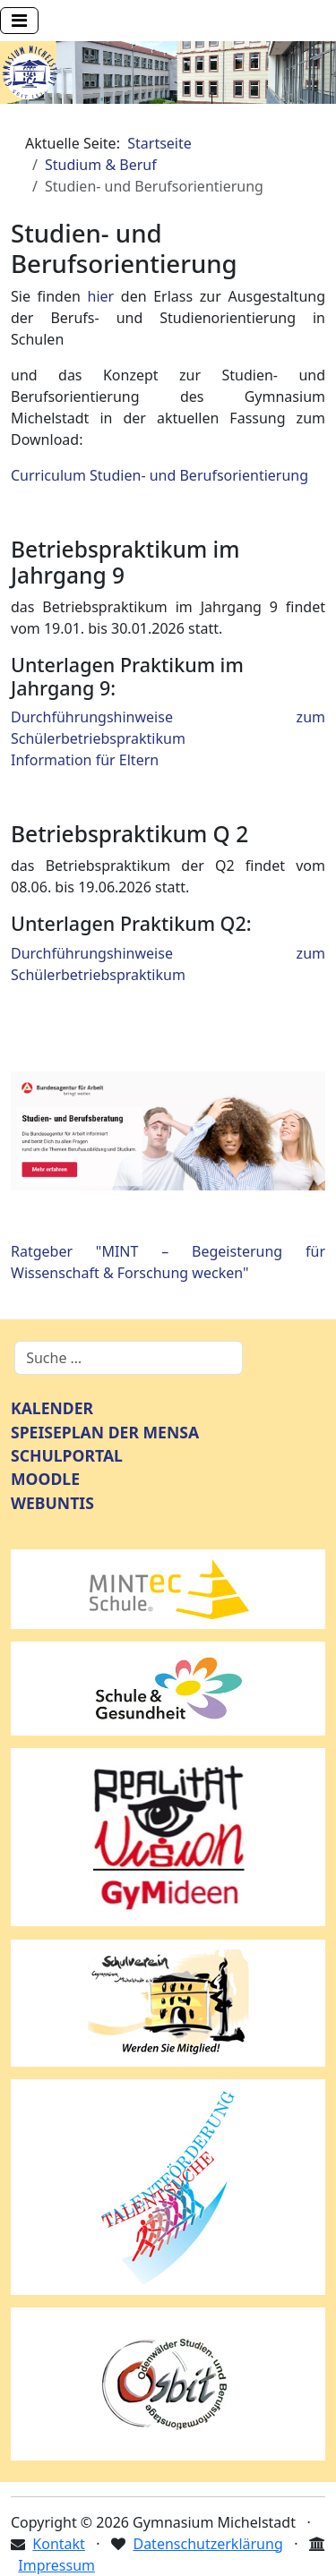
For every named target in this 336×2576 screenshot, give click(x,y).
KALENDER (52, 1408)
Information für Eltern (85, 760)
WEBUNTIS (52, 1503)
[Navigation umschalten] (19, 20)
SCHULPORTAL (67, 1455)
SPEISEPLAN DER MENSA (105, 1432)
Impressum (56, 2565)
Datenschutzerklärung (207, 2544)
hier (101, 296)
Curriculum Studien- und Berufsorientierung (159, 475)
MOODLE (45, 1478)
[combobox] (128, 1358)
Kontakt (58, 2544)
